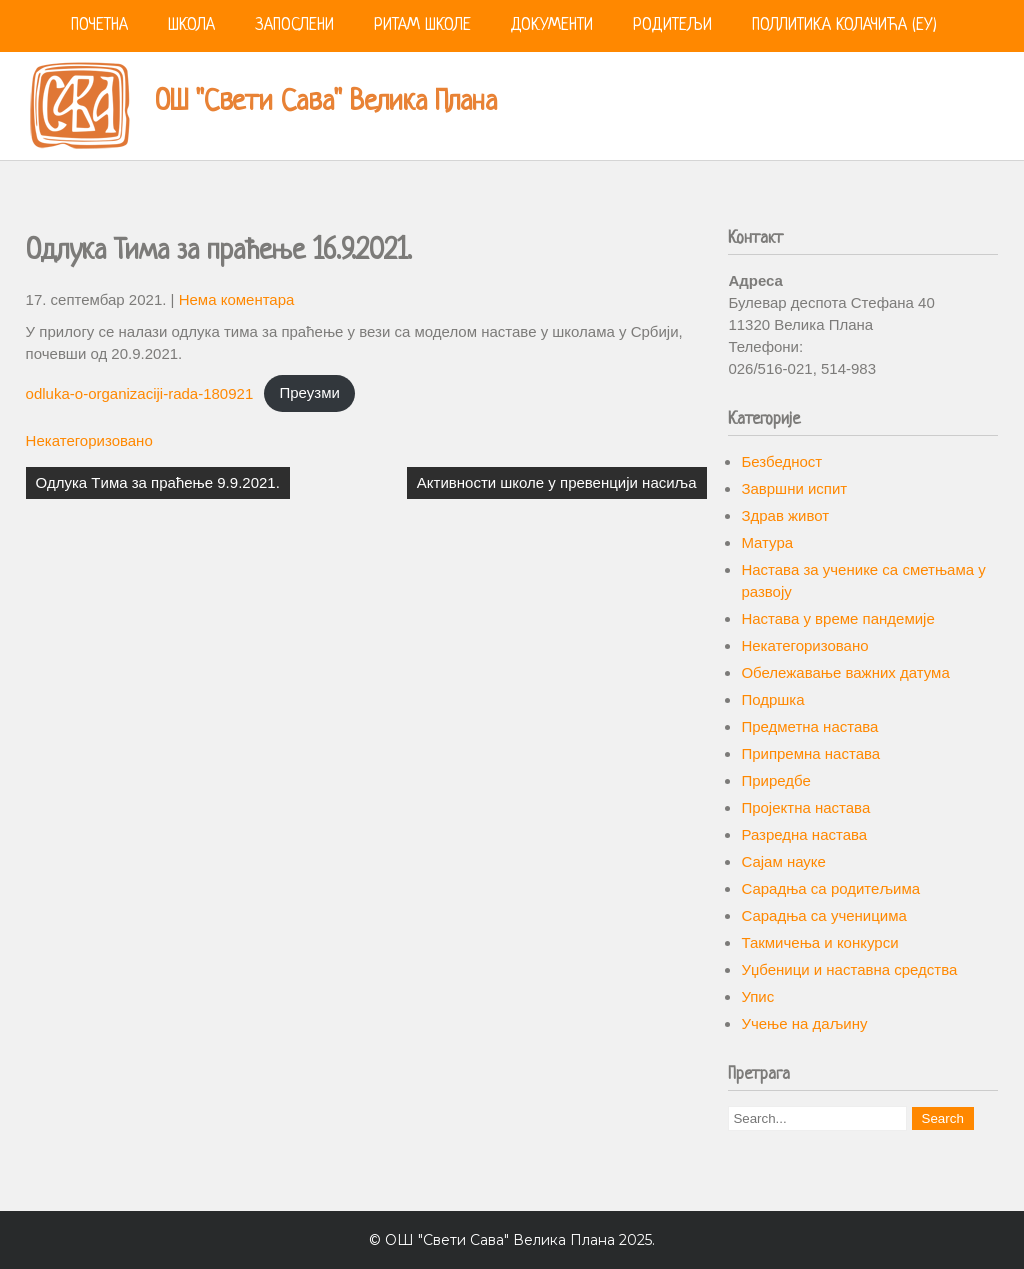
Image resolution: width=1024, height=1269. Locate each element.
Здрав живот (785, 515)
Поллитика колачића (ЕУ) (844, 25)
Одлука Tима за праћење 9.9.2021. (158, 482)
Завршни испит (794, 488)
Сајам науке (783, 861)
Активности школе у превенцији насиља (557, 482)
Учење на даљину (804, 1023)
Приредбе (775, 780)
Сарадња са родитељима (830, 888)
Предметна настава (809, 726)
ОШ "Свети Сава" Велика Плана (326, 103)
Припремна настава (810, 753)
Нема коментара (237, 299)
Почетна (99, 25)
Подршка (772, 699)
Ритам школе (422, 25)
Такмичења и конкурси (819, 942)
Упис (757, 996)
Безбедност (781, 461)
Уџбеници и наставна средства (849, 969)
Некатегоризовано (89, 440)
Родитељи (672, 25)
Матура (767, 542)
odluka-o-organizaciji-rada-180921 (140, 392)
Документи (552, 25)
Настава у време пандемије (837, 618)
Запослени (294, 25)
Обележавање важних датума (845, 672)
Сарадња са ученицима (823, 915)
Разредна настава (804, 834)
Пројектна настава (805, 807)
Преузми (309, 392)
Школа (191, 25)
